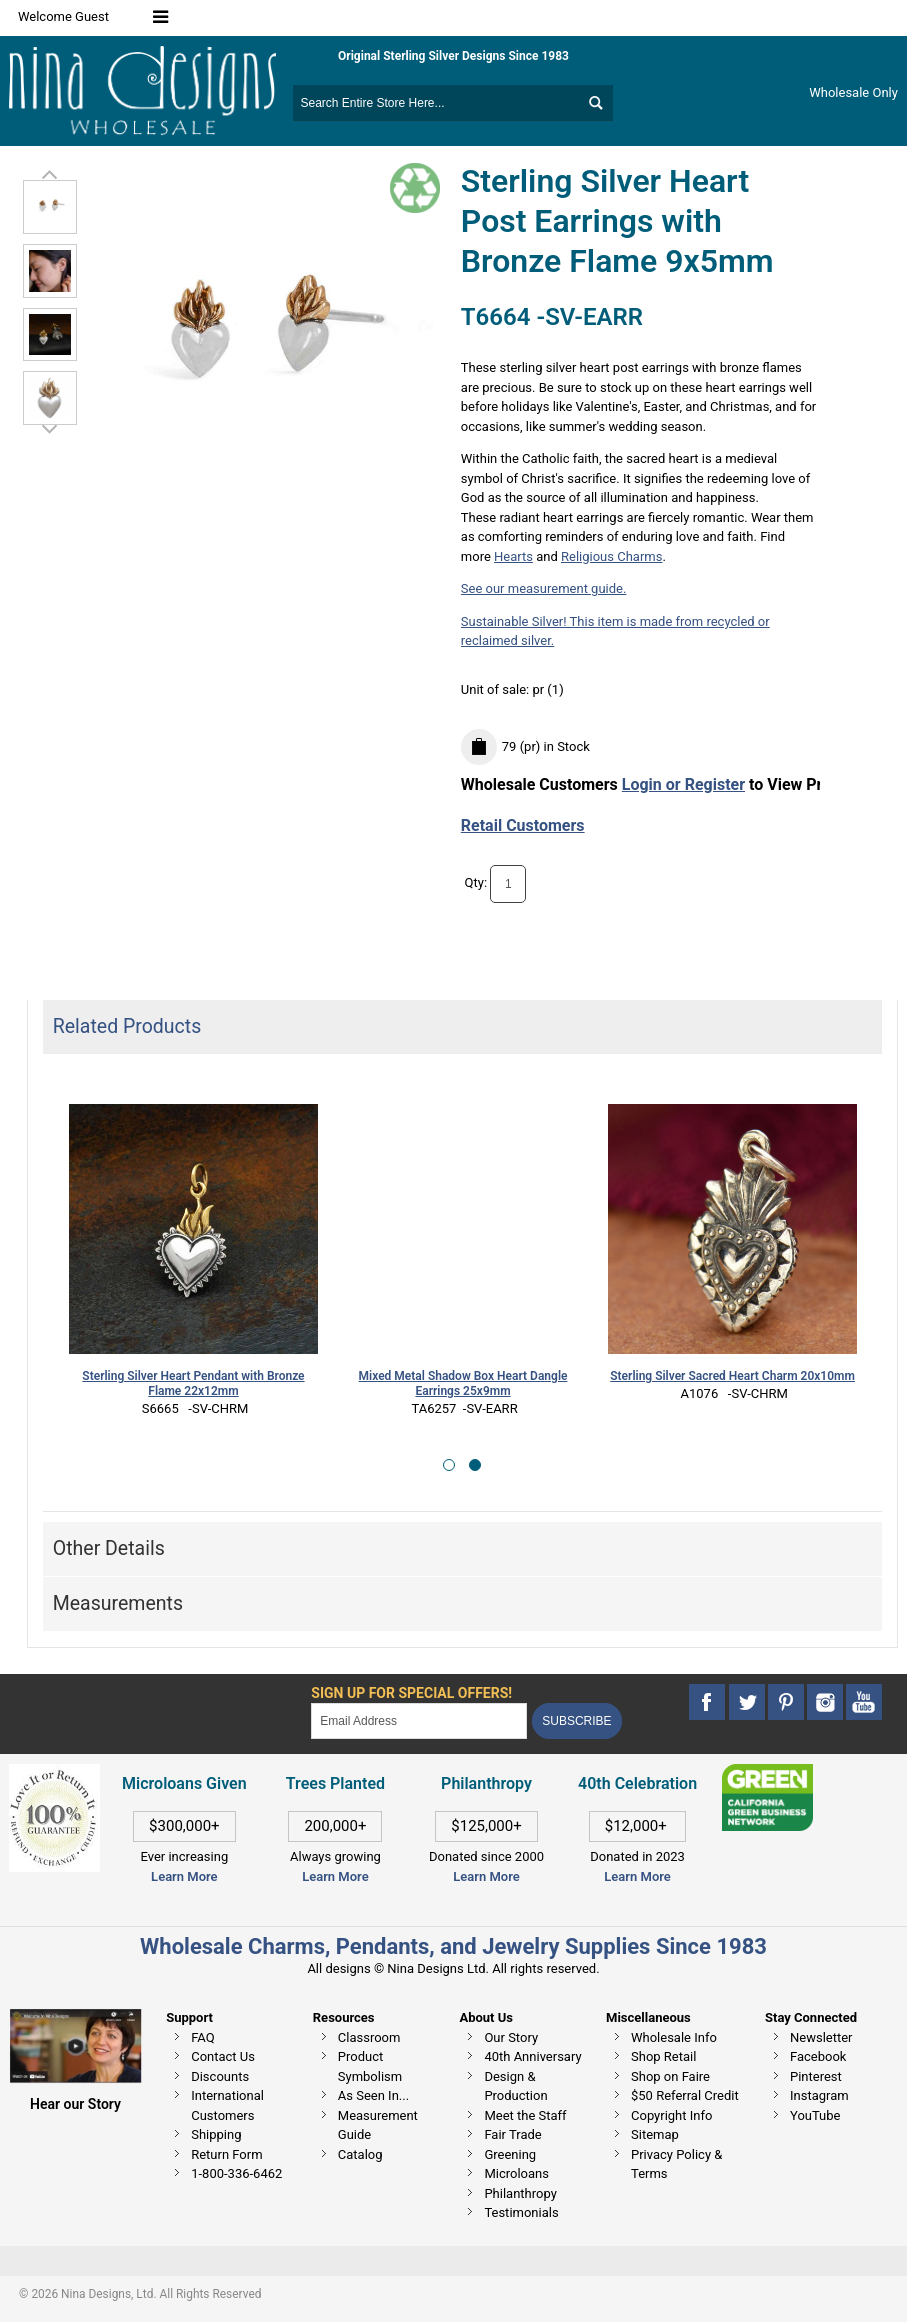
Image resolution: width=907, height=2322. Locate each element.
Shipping (216, 2134)
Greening (510, 2154)
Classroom (369, 2037)
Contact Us (223, 2056)
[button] (449, 1465)
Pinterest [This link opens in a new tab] (816, 2076)
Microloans (516, 2173)
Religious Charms (611, 556)
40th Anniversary (532, 2056)
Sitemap (655, 2134)
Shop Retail (663, 2056)
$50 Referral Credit (685, 2095)
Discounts (220, 2076)
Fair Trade (512, 2134)
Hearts (513, 556)
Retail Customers (523, 825)
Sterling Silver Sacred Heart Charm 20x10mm (732, 1376)
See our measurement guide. (544, 588)
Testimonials (521, 2212)
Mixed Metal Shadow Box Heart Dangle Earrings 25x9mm (463, 1383)
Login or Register (683, 784)
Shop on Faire (670, 2076)
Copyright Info (671, 2115)
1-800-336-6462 (236, 2173)
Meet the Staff (525, 2115)
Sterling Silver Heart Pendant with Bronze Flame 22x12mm (193, 1383)
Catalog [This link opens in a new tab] (360, 2154)
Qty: (476, 883)
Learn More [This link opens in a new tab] (335, 1876)
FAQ (202, 2037)
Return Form (226, 2154)
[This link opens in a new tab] (767, 1773)
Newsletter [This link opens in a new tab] (821, 2037)
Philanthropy (520, 2193)
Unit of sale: (497, 689)
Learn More (184, 1876)
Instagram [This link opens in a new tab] (819, 2095)
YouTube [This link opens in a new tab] (815, 2115)
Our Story (511, 2037)
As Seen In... (373, 2095)
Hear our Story (75, 2104)
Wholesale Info (674, 2037)
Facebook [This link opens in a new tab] (818, 2056)
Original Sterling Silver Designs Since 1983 (453, 56)
